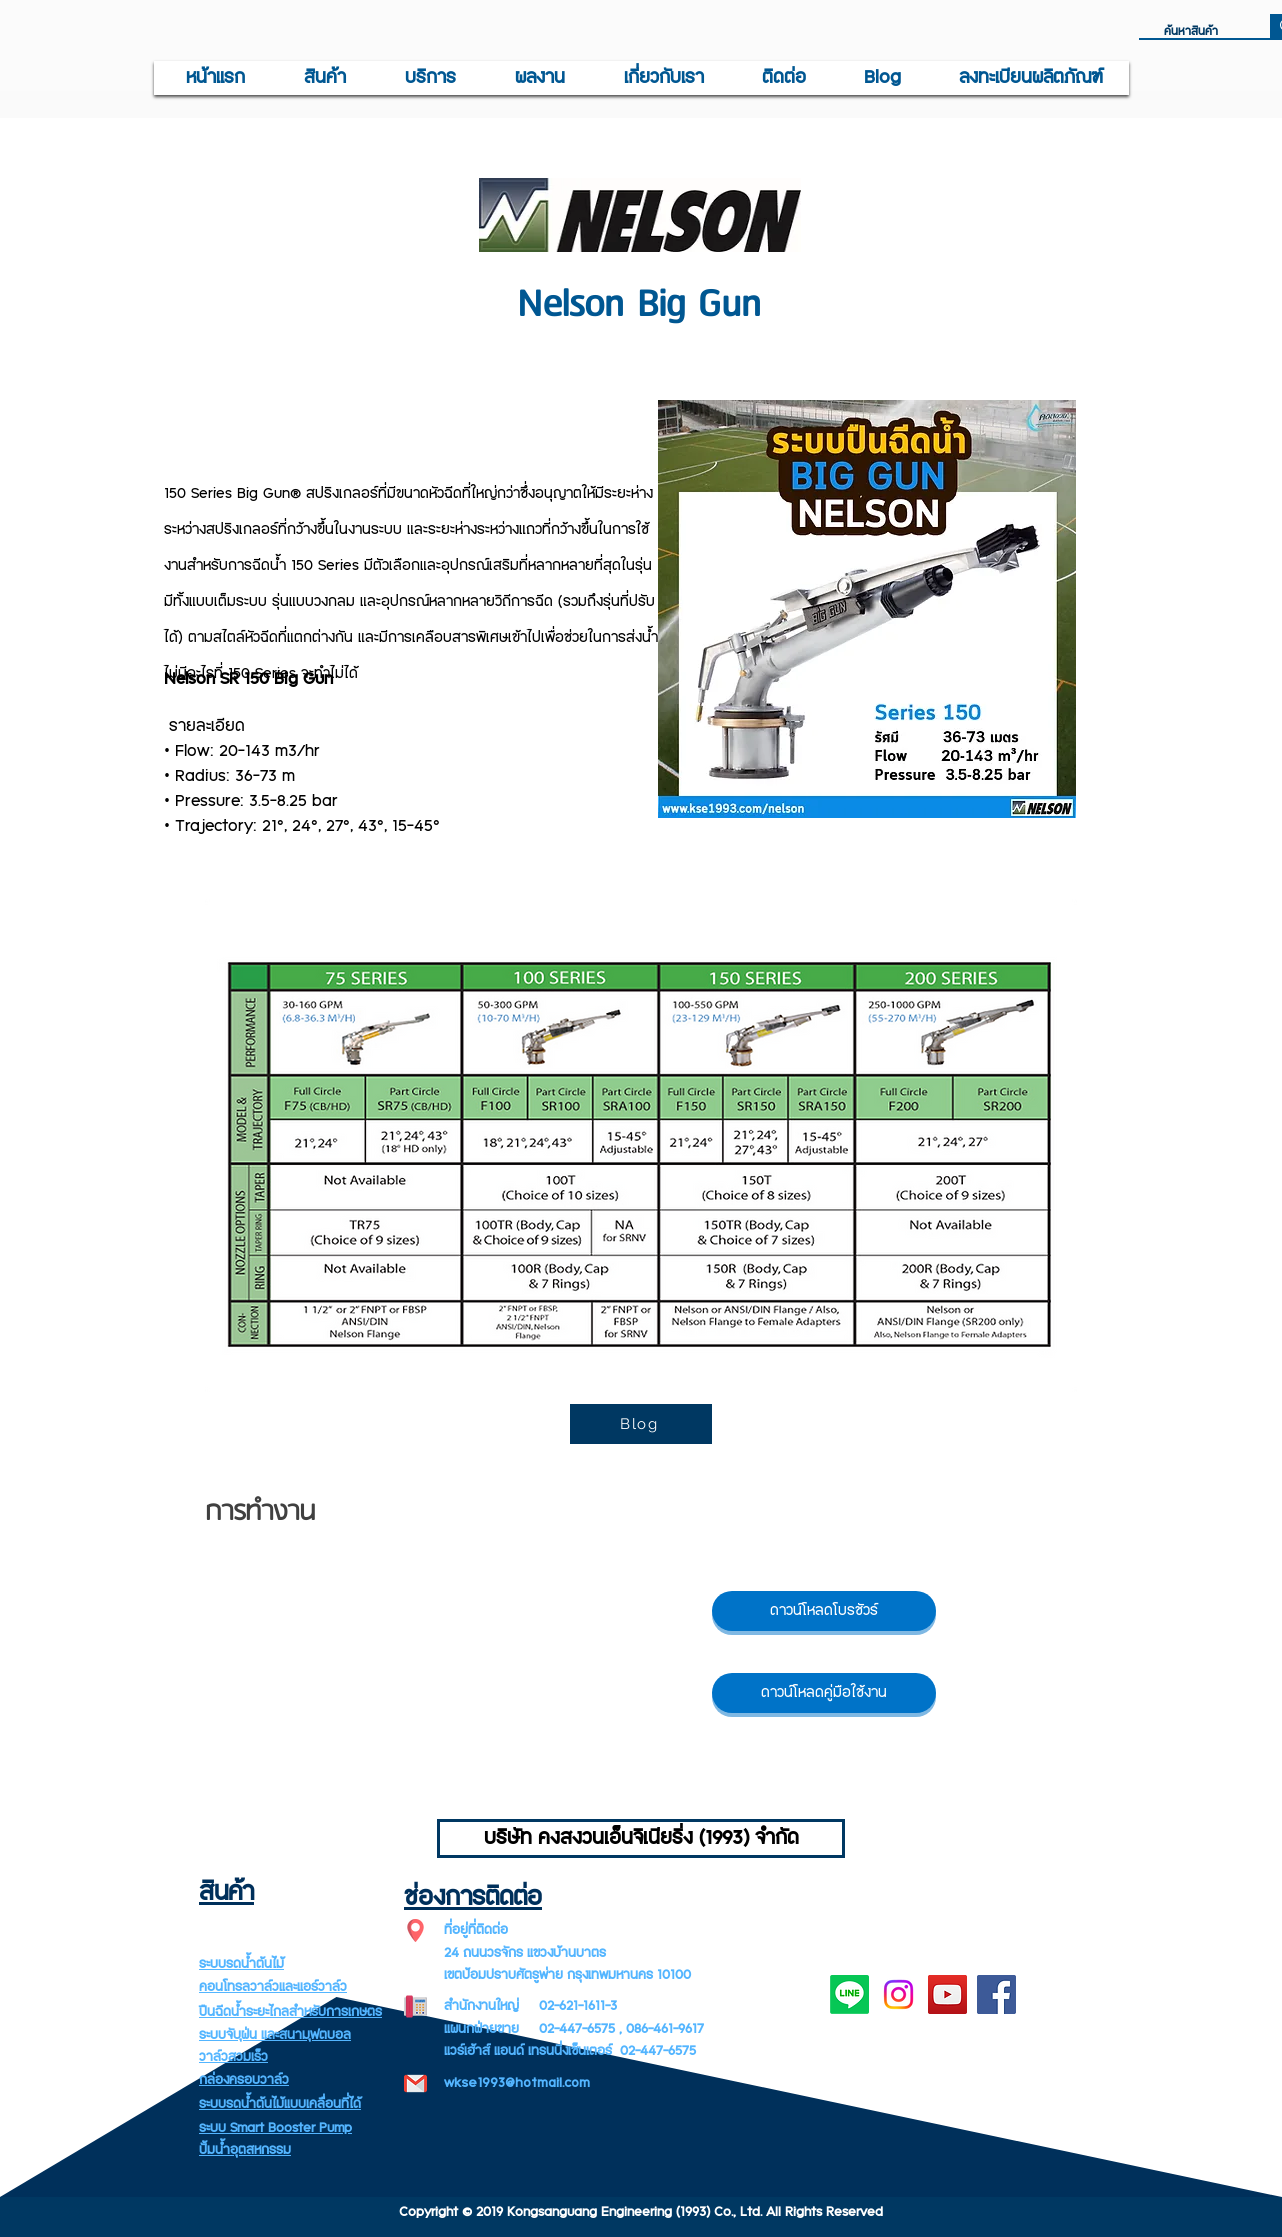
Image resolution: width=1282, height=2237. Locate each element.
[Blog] (641, 1424)
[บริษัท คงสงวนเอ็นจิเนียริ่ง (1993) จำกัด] (641, 1838)
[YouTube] (947, 1994)
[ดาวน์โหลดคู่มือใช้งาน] (824, 1693)
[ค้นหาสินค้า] (1196, 32)
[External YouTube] (431, 1668)
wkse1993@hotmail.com (517, 2083)
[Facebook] (996, 1994)
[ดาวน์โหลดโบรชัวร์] (824, 1611)
